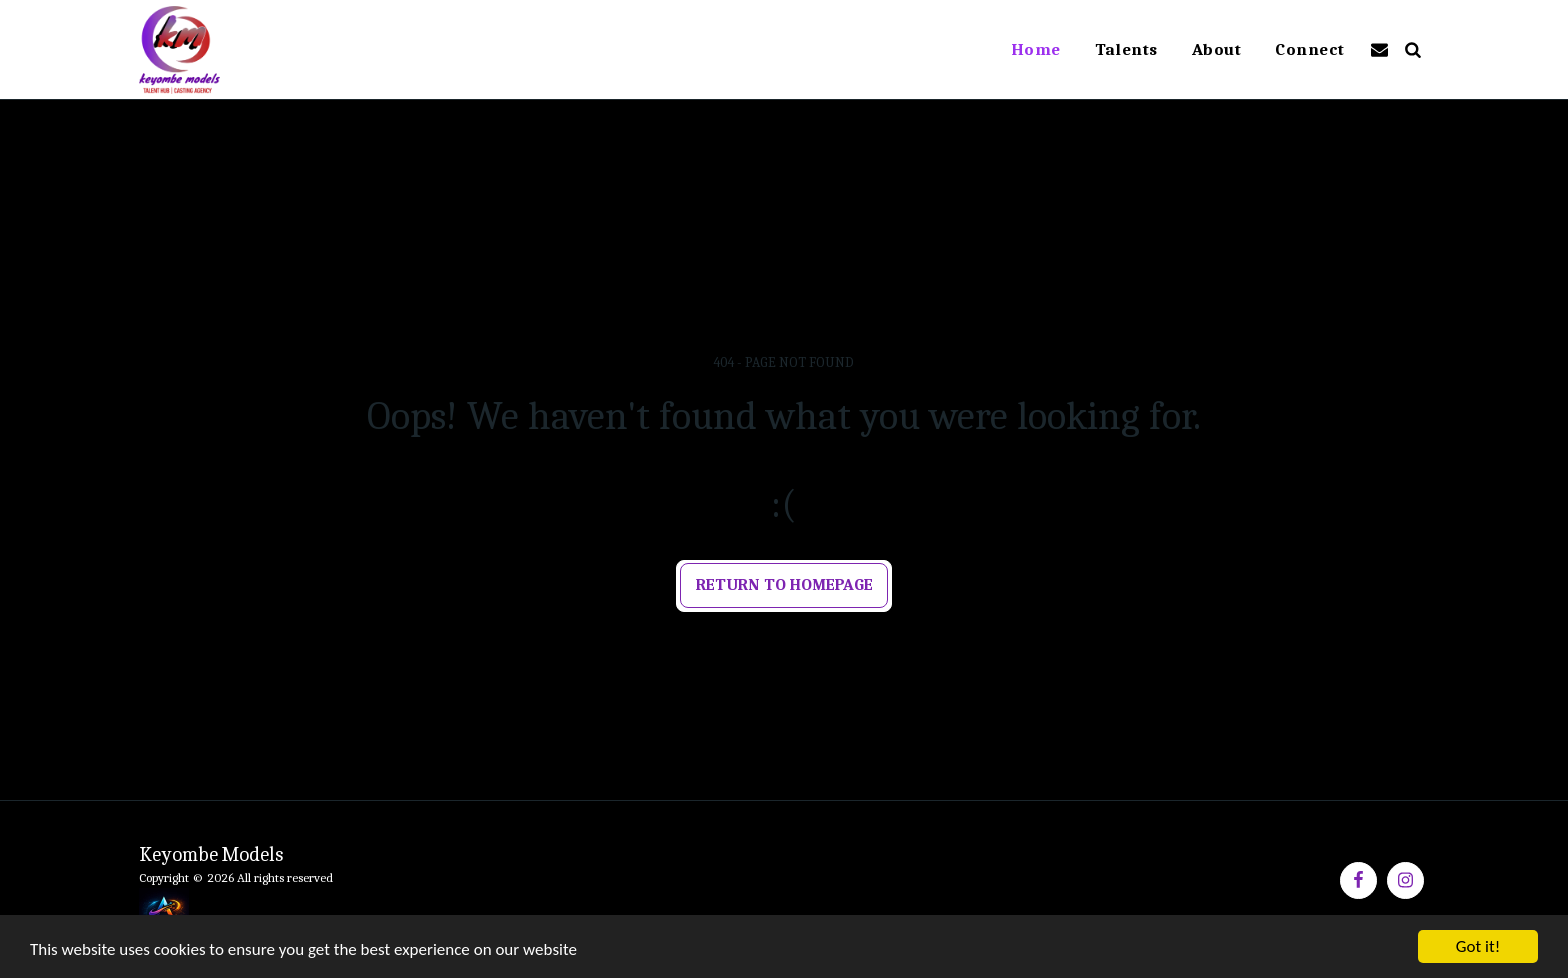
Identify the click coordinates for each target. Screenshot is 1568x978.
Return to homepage (784, 584)
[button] (1379, 49)
